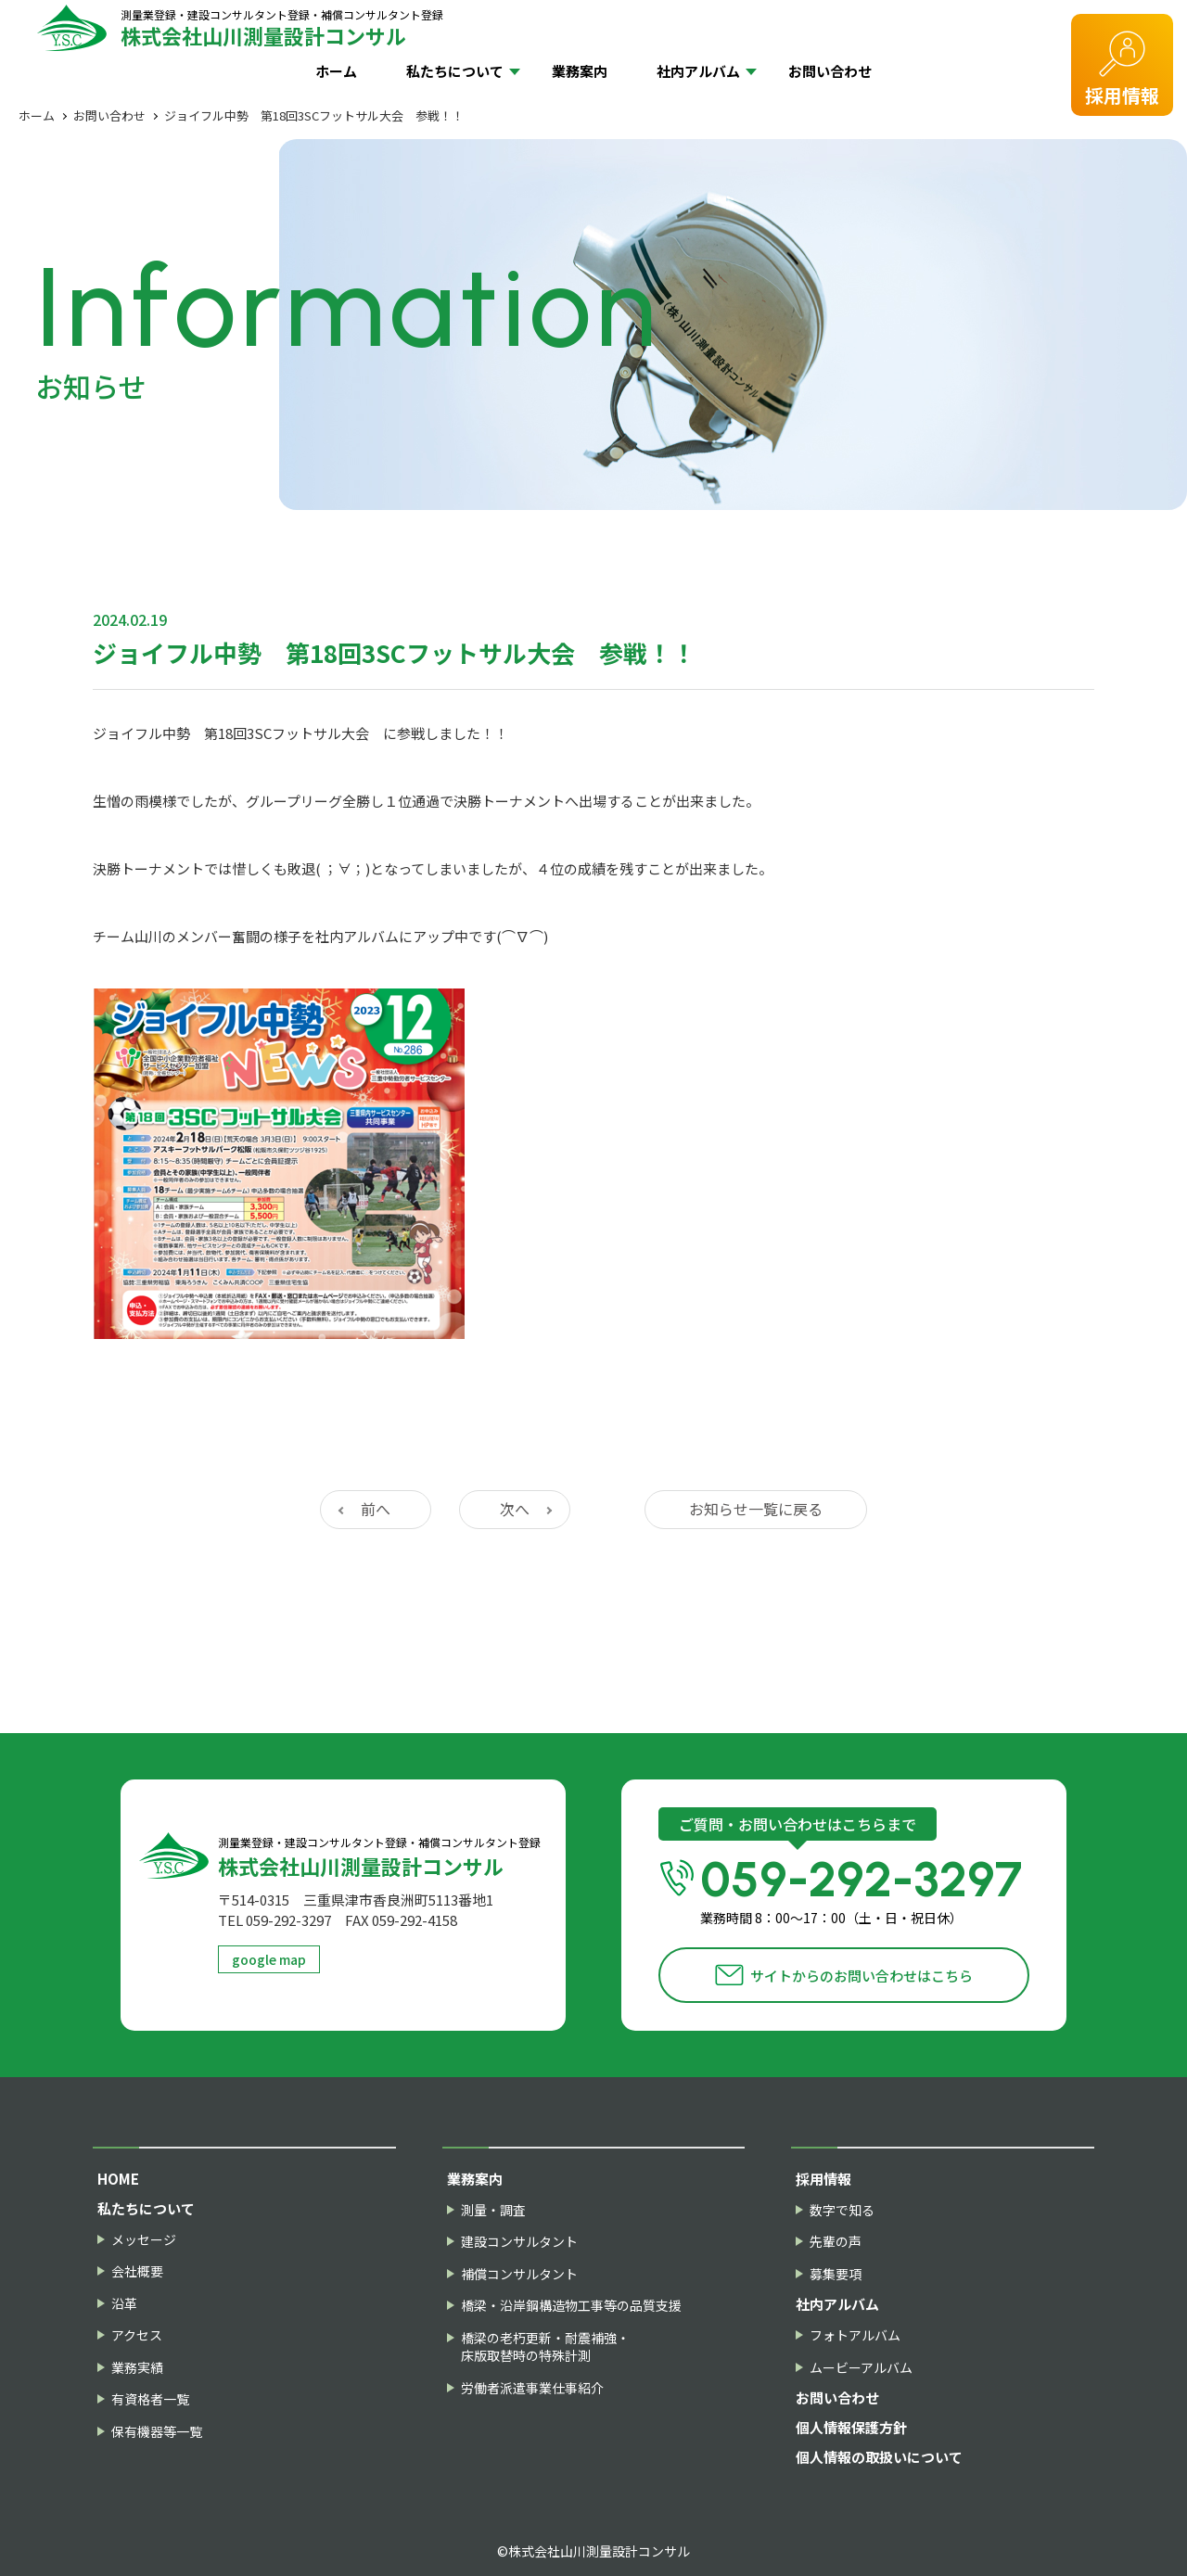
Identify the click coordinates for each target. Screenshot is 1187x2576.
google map (269, 1959)
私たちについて (455, 71)
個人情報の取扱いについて (879, 2457)
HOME (118, 2179)
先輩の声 (836, 2242)
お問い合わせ (830, 71)
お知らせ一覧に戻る (756, 1509)
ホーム (336, 71)
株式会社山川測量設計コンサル (282, 27)
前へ (375, 1509)
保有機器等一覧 (156, 2432)
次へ (515, 1509)
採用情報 (1122, 95)
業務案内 (579, 71)
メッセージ (143, 2240)
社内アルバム (698, 71)
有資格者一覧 (150, 2399)
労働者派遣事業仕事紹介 (532, 2388)
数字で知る (842, 2210)
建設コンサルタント (519, 2242)
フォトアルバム (855, 2335)
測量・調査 (493, 2210)
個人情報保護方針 (851, 2427)
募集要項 (836, 2274)
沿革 (124, 2304)
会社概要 (137, 2271)
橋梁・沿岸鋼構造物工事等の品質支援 (571, 2306)
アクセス (136, 2335)
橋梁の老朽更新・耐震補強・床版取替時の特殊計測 (545, 2347)
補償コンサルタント (519, 2274)
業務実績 (137, 2368)
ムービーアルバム (861, 2368)
